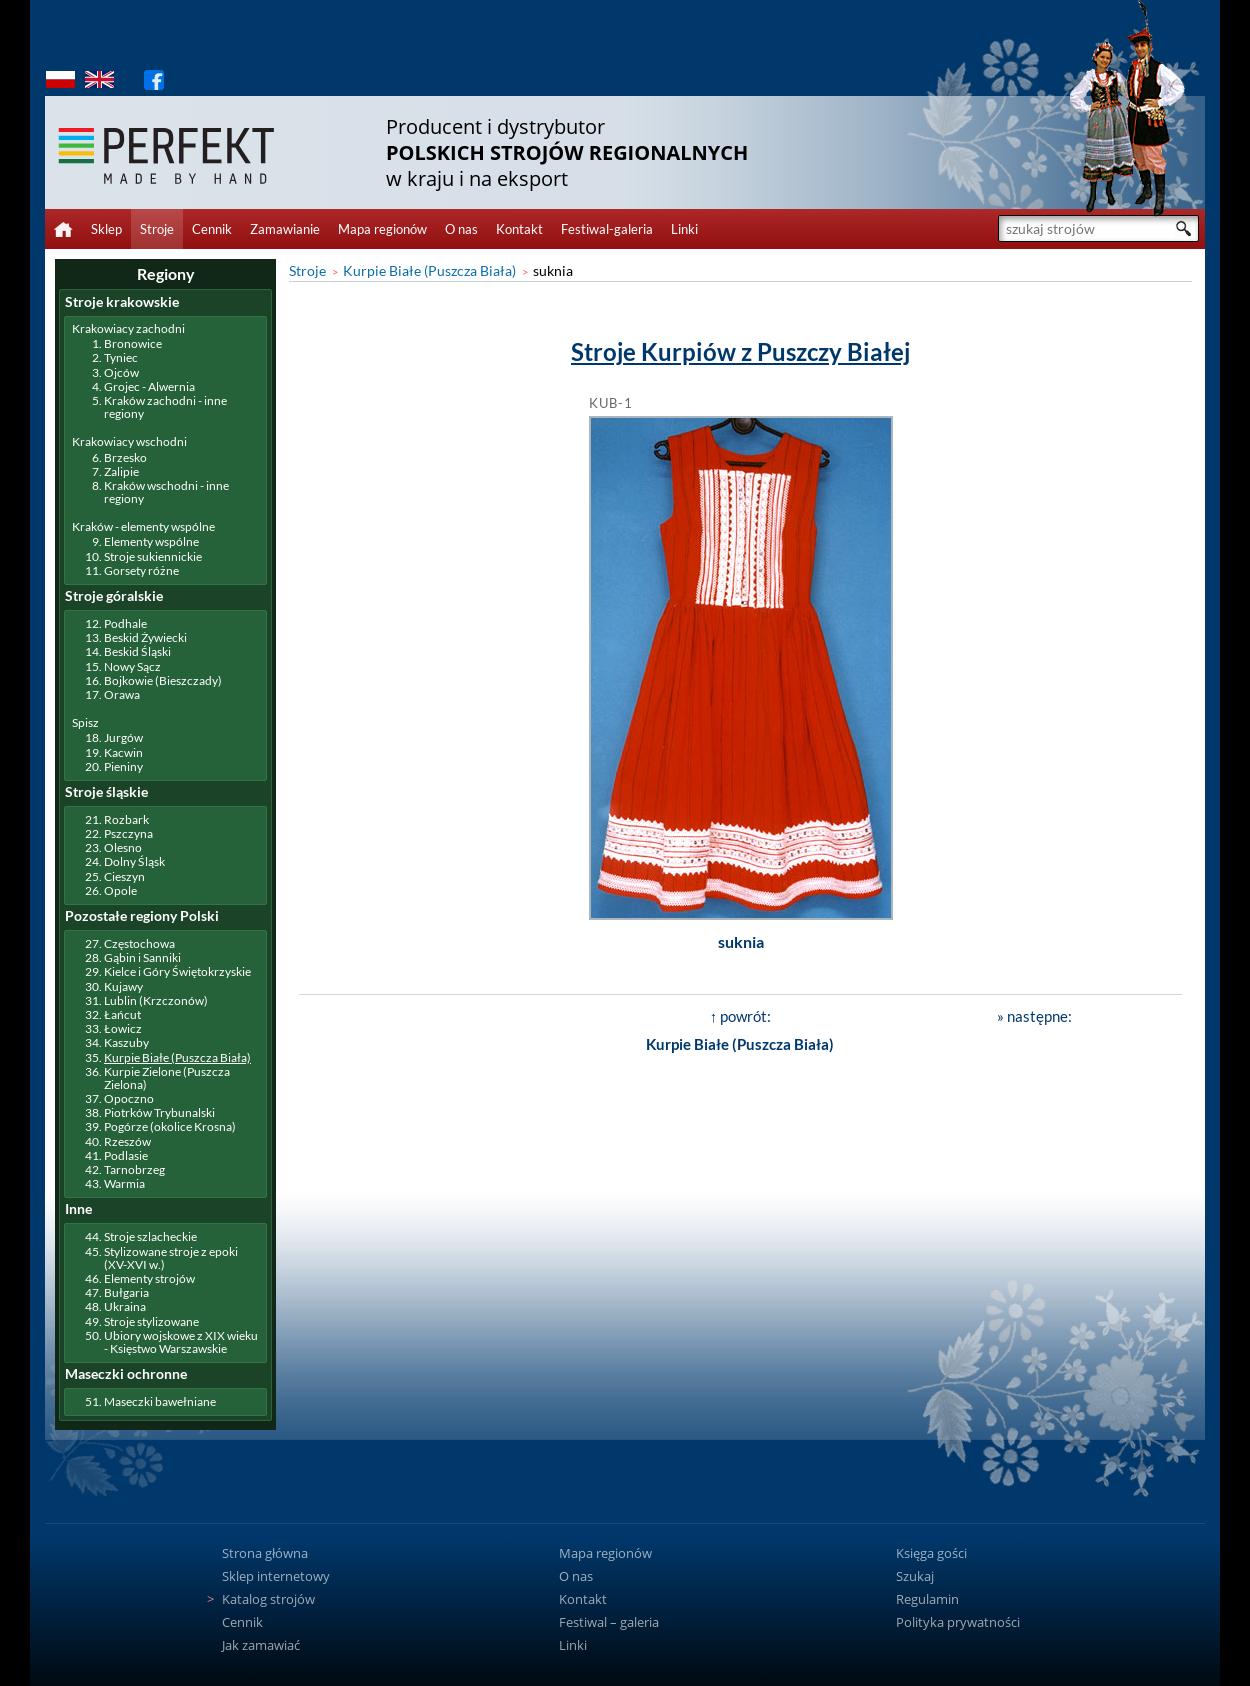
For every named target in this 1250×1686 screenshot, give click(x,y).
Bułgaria (126, 1292)
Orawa (122, 694)
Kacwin (123, 752)
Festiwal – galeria (609, 1622)
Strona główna (265, 1553)
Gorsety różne (141, 570)
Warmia (124, 1183)
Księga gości (931, 1553)
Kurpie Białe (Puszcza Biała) (429, 270)
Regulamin (927, 1599)
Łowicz (123, 1028)
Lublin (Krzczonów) (156, 1000)
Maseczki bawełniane (160, 1401)
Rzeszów (127, 1141)
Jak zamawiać (261, 1645)
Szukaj (915, 1576)
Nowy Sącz (132, 666)
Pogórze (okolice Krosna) (170, 1126)
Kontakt (519, 229)
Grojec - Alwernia (149, 386)
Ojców (121, 372)
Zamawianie (285, 229)
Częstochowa (139, 943)
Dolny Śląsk (134, 861)
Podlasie (126, 1155)
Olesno (123, 847)
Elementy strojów (149, 1278)
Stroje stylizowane (151, 1321)
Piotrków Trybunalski (159, 1112)
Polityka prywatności (958, 1622)
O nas (461, 229)
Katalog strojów (268, 1599)
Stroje (157, 229)
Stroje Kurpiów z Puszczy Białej (740, 351)
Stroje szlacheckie (150, 1236)
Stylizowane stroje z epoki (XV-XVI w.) (171, 1258)
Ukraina (125, 1306)
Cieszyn (124, 876)
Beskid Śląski (137, 651)
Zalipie (121, 471)
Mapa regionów (382, 229)
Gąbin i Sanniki (142, 957)
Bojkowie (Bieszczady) (163, 680)
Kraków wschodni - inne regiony (166, 492)
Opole (120, 890)
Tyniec (121, 357)
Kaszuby (126, 1042)
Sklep (106, 229)
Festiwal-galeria (607, 229)
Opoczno (129, 1098)
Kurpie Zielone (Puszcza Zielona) (167, 1078)
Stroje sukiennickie (153, 556)
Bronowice (133, 343)
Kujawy (123, 986)
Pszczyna (128, 833)
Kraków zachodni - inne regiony (165, 407)
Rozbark (126, 819)
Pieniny (123, 766)
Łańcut (122, 1014)
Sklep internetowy (276, 1576)
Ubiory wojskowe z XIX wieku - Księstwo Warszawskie (181, 1342)
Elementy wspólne (151, 541)
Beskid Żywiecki (145, 637)
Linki (684, 229)
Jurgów (123, 737)
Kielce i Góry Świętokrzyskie (177, 971)
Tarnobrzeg (134, 1169)
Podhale (125, 623)
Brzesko (125, 457)
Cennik (212, 229)
